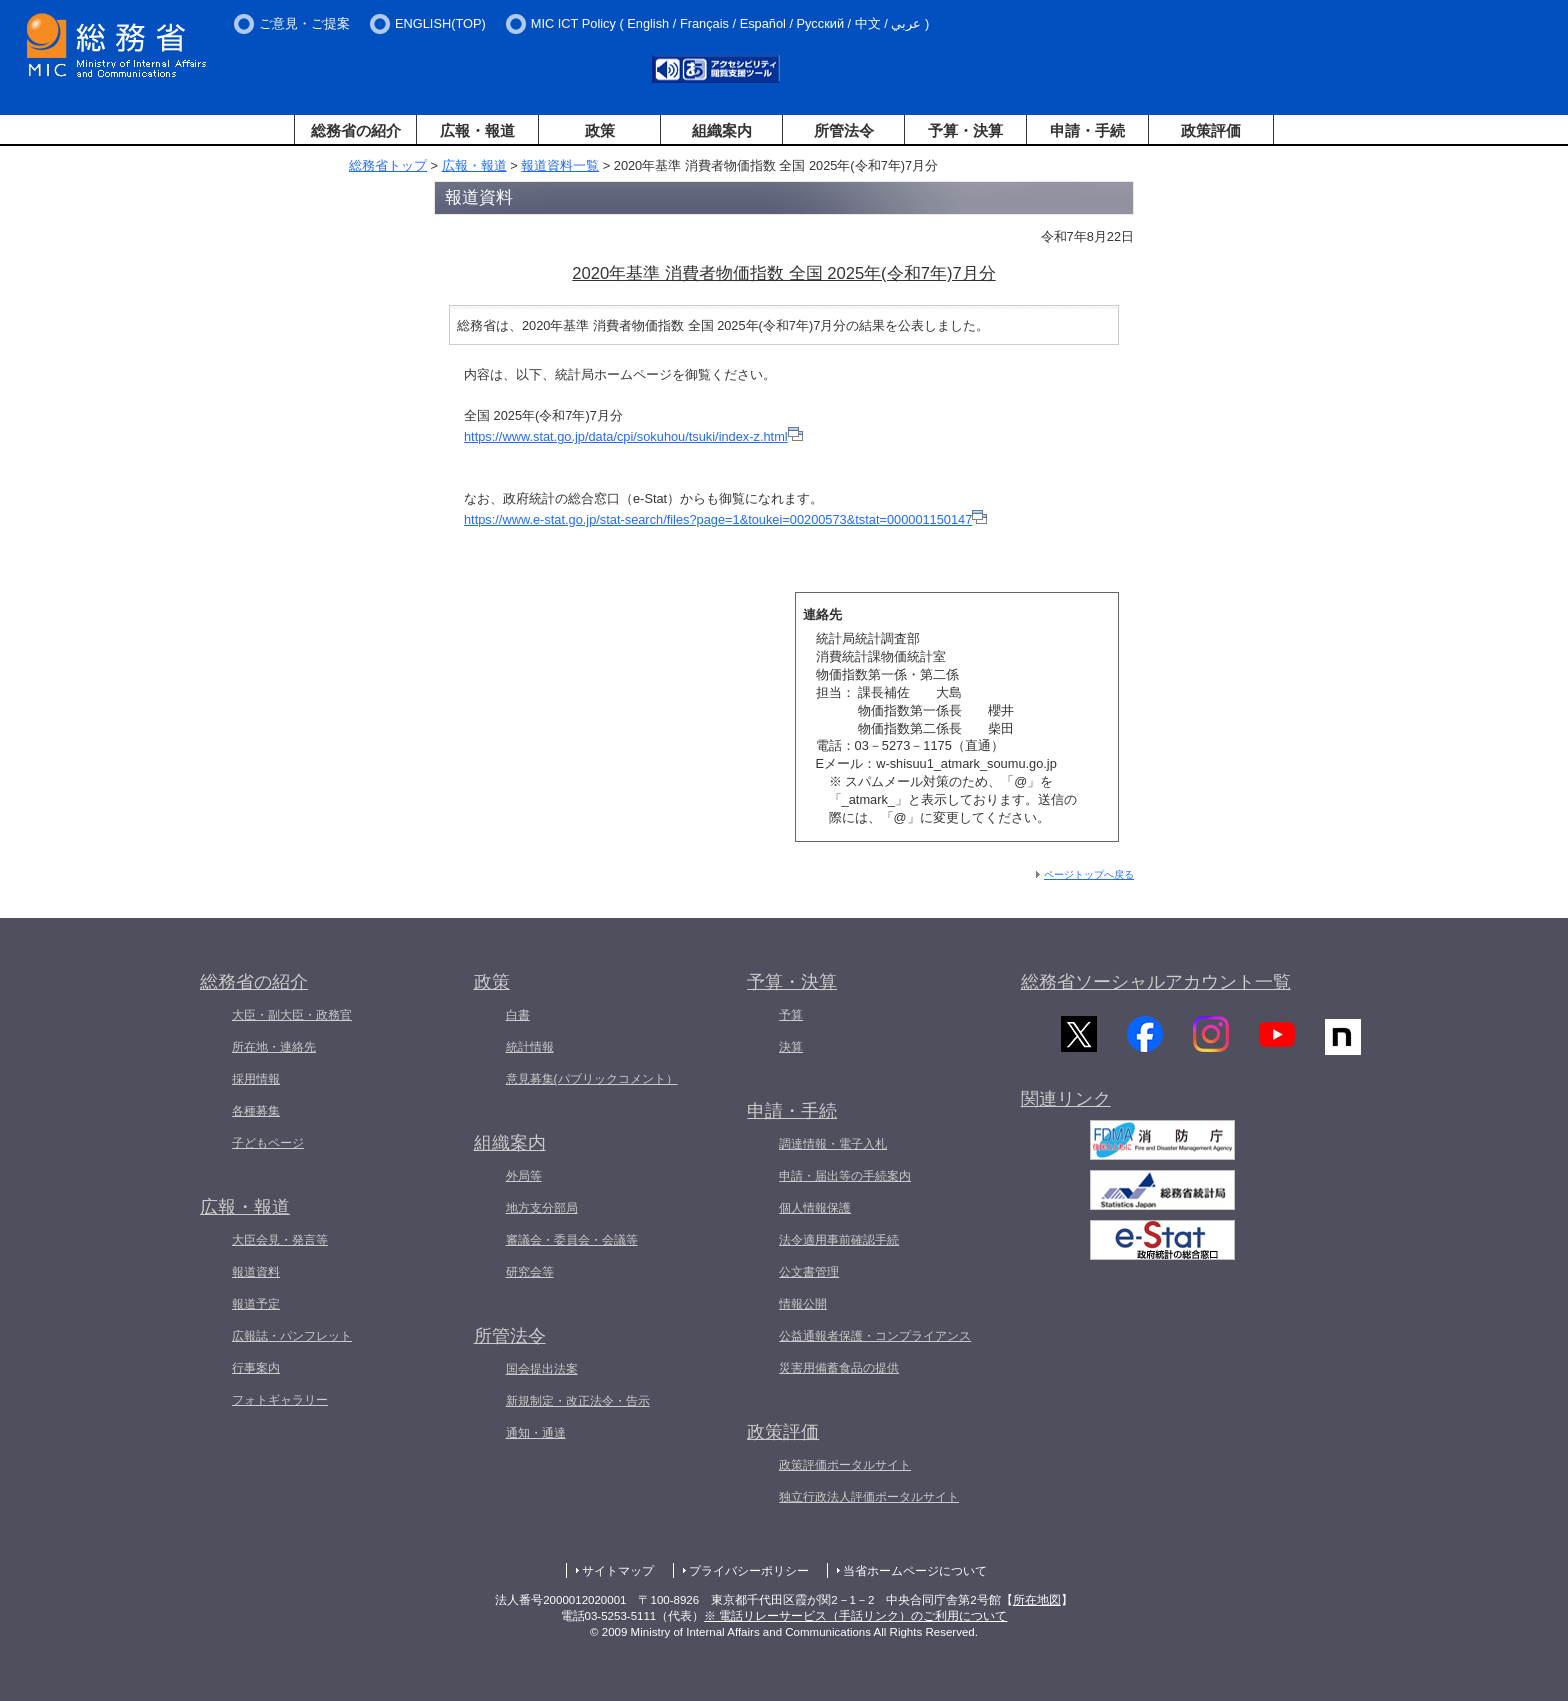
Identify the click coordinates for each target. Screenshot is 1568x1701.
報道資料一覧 (560, 165)
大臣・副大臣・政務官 (292, 1015)
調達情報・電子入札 (833, 1144)
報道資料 (256, 1272)
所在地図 (1037, 1600)
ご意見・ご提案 (304, 23)
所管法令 (844, 130)
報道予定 (256, 1304)
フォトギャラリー (280, 1400)
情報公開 (803, 1304)
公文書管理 (809, 1272)
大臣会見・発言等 (280, 1240)
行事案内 (256, 1368)
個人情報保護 (815, 1208)
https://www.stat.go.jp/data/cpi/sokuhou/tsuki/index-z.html (626, 436)
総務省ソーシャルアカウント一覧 (1156, 982)
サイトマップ (618, 1571)
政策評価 (1211, 130)
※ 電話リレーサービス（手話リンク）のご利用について (855, 1616)
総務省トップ (388, 165)
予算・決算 (965, 130)
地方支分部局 (542, 1208)
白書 (518, 1015)
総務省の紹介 (356, 130)
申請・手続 (1087, 130)
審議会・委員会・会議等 (572, 1240)
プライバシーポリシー (749, 1571)
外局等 (524, 1176)
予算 (791, 1015)
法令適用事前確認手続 (839, 1240)
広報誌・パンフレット (292, 1336)
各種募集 (256, 1111)
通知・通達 (536, 1433)
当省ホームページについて (915, 1571)
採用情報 (256, 1079)
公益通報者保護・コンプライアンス (875, 1336)
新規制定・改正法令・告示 (578, 1401)
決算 (791, 1047)
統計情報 (530, 1047)
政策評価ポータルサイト (845, 1465)
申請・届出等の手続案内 (845, 1176)
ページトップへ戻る (1089, 874)
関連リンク (1066, 1109)
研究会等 (530, 1272)
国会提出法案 (542, 1369)
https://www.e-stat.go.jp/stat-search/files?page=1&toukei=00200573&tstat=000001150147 (718, 519)
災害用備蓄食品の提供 (839, 1368)
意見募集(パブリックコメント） (592, 1079)
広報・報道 (477, 130)
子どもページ (268, 1143)
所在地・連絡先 (274, 1047)
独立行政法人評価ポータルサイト (869, 1497)
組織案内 (722, 130)
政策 (600, 130)
